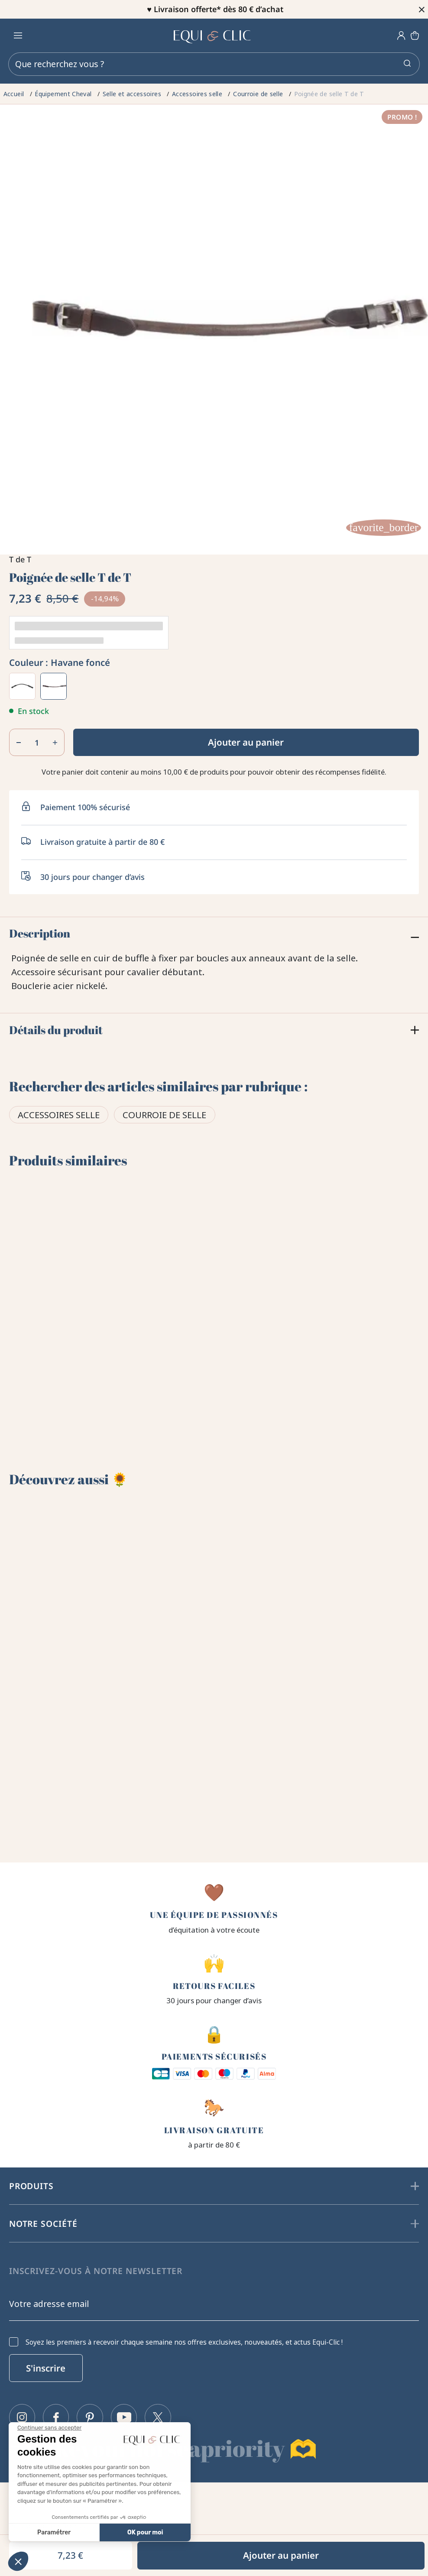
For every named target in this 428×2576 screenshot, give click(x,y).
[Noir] (22, 686)
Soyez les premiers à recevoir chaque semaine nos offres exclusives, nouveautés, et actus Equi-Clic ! (184, 2337)
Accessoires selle (59, 1116)
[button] (18, 2561)
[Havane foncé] (53, 686)
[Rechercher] (213, 64)
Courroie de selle (164, 1116)
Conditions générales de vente (65, 2504)
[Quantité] (36, 742)
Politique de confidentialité (59, 2523)
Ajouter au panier (246, 742)
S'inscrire (45, 2362)
